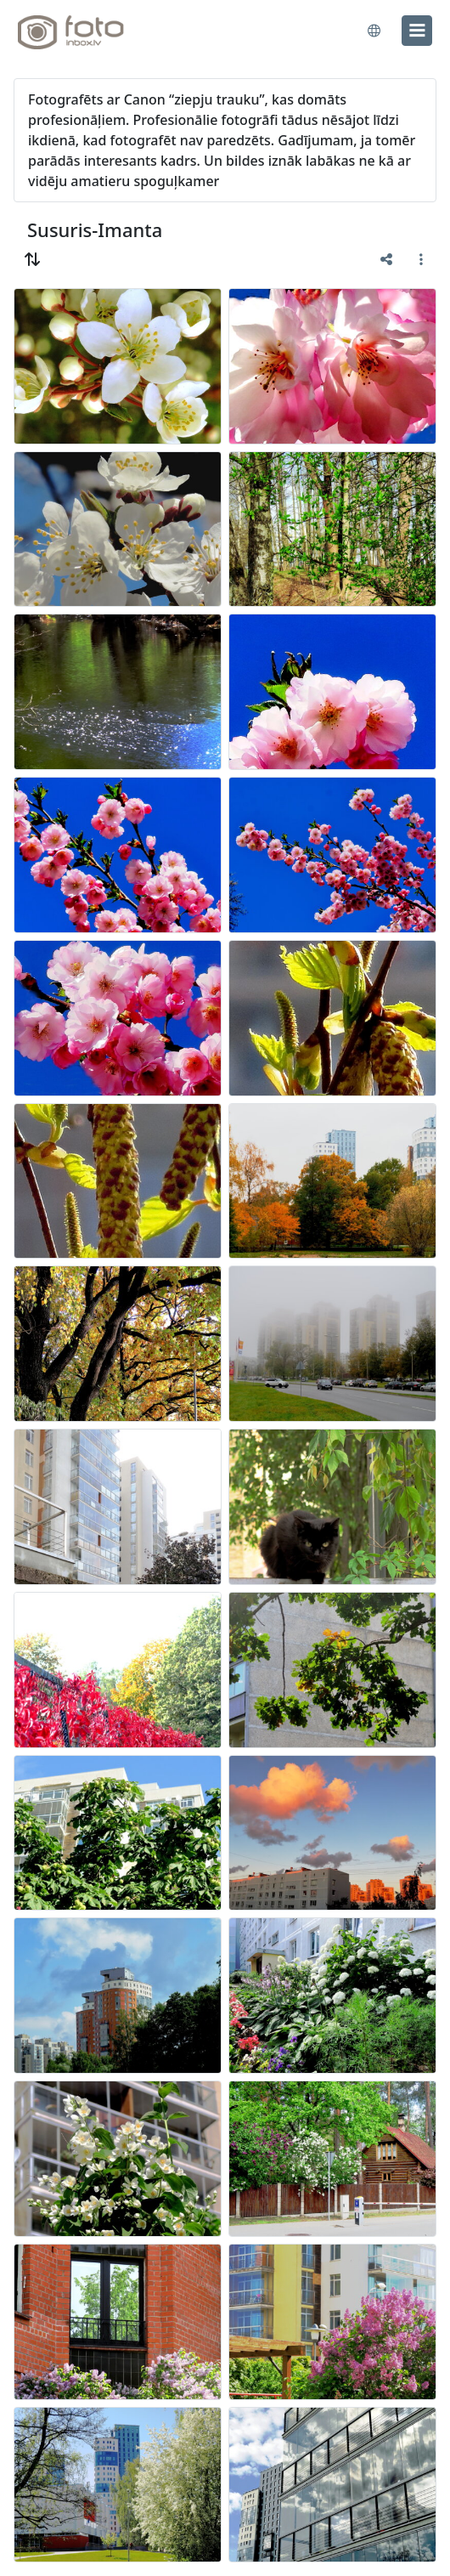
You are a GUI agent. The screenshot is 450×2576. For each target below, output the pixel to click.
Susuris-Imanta (94, 229)
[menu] (417, 30)
